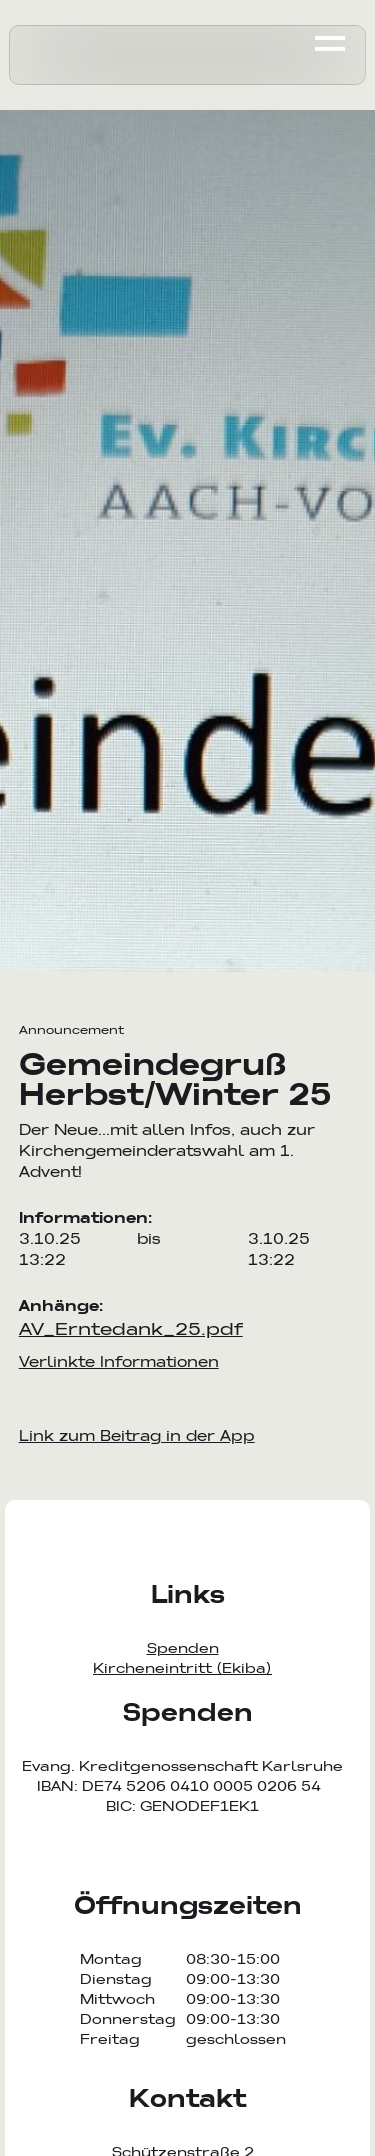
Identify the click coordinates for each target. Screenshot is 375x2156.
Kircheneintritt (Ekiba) (182, 1668)
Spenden (183, 1648)
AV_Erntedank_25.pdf (131, 1328)
